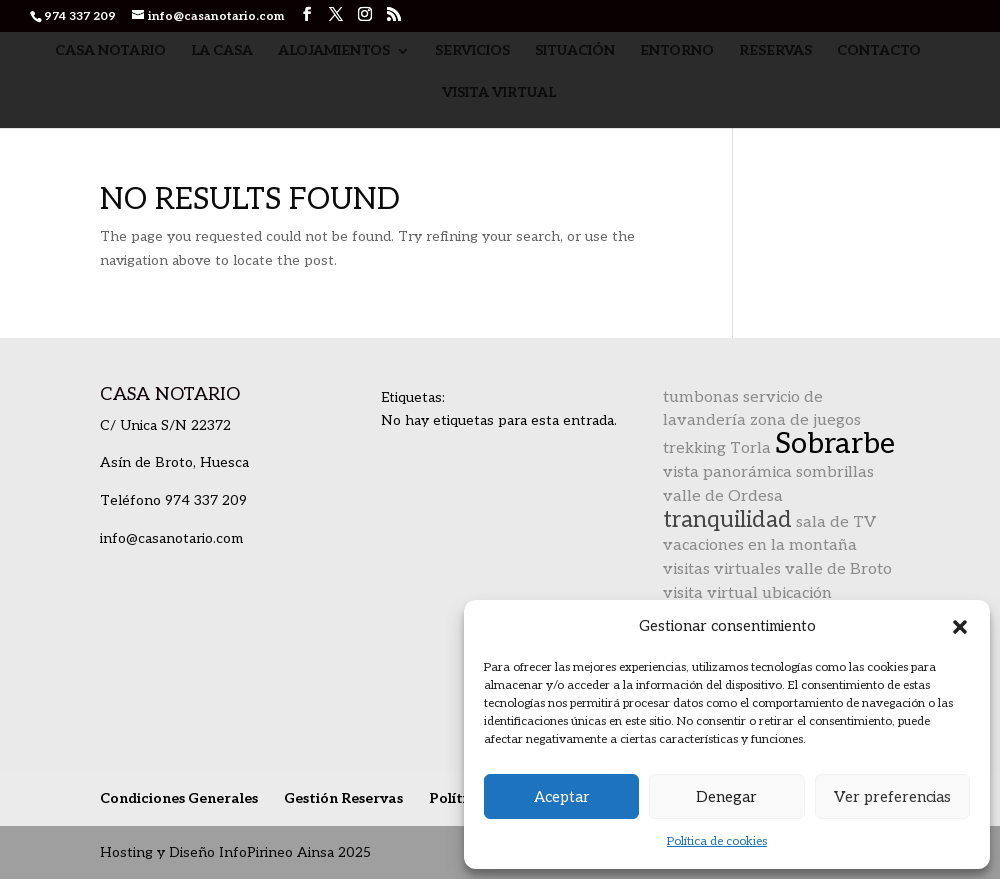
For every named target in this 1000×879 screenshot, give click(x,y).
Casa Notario (110, 51)
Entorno (677, 51)
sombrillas (835, 472)
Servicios (472, 51)
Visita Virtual (499, 93)
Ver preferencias (892, 797)
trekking (694, 448)
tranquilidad (727, 520)
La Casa (222, 51)
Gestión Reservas (343, 798)
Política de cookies (717, 841)
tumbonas (701, 397)
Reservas (775, 51)
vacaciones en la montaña (760, 545)
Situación (575, 51)
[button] (960, 627)
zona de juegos (805, 420)
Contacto (879, 51)
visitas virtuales (722, 569)
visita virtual (710, 593)
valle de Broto (838, 569)
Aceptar (562, 797)
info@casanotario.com (171, 538)
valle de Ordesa (723, 496)
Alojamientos (334, 51)
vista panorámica (727, 472)
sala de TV (836, 522)
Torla (750, 448)
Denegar (726, 797)
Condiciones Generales (179, 798)
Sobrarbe (835, 444)
